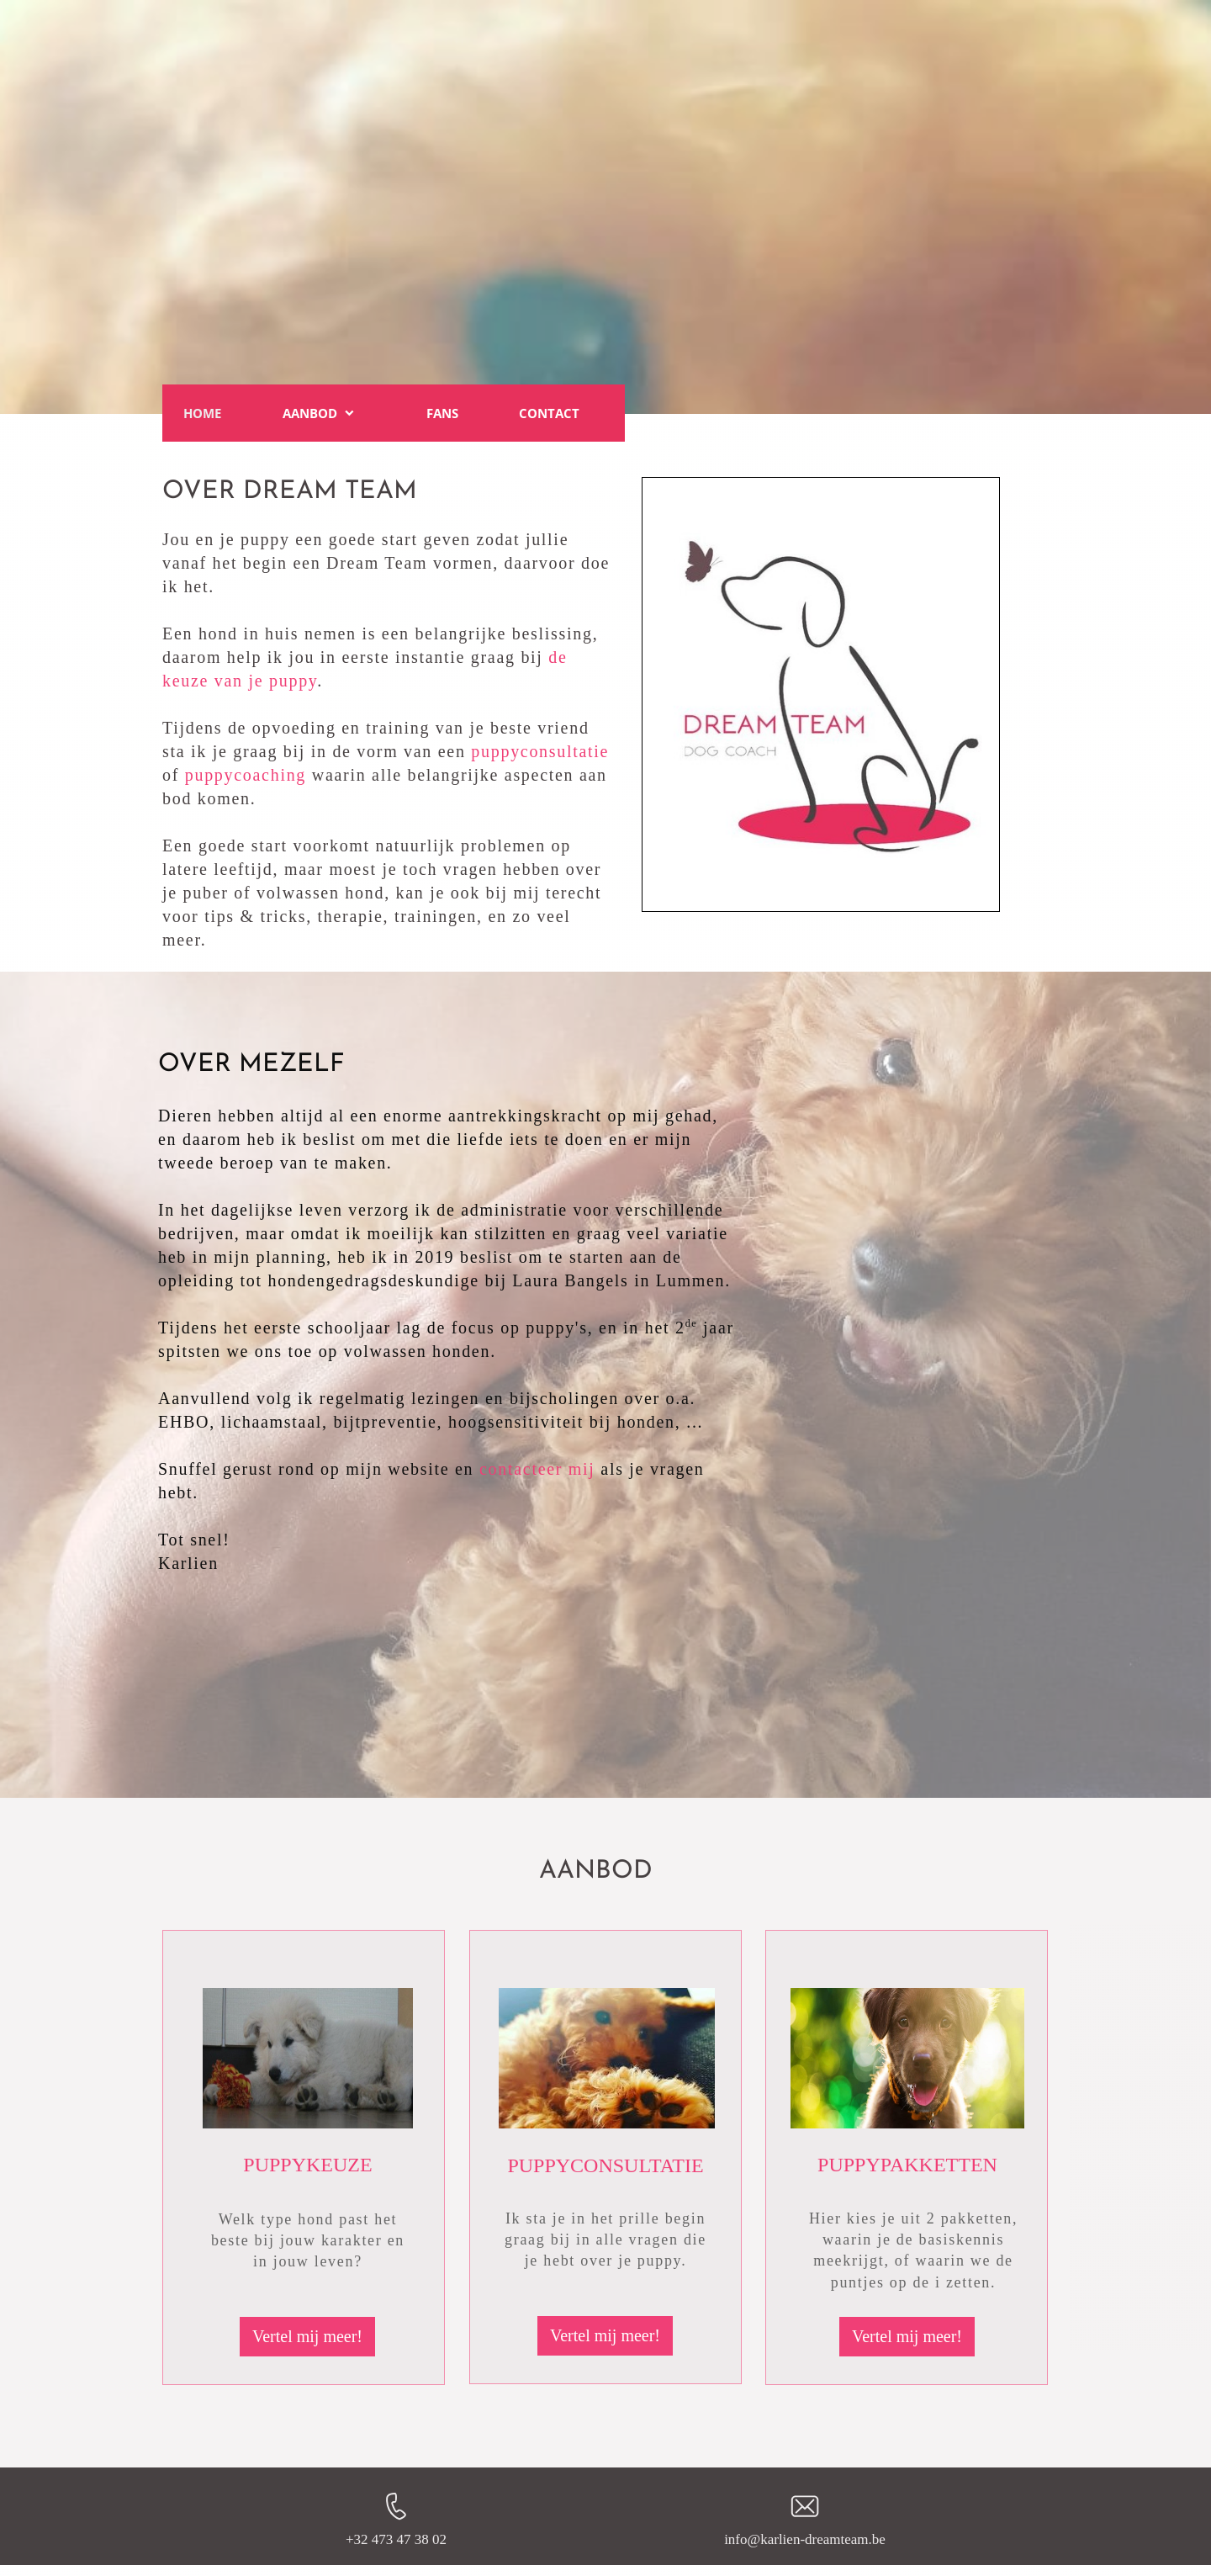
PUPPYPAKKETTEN (907, 2165)
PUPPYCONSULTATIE (605, 2165)
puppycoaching (245, 775)
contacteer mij (537, 1469)
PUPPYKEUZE (307, 2165)
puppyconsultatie (540, 751)
